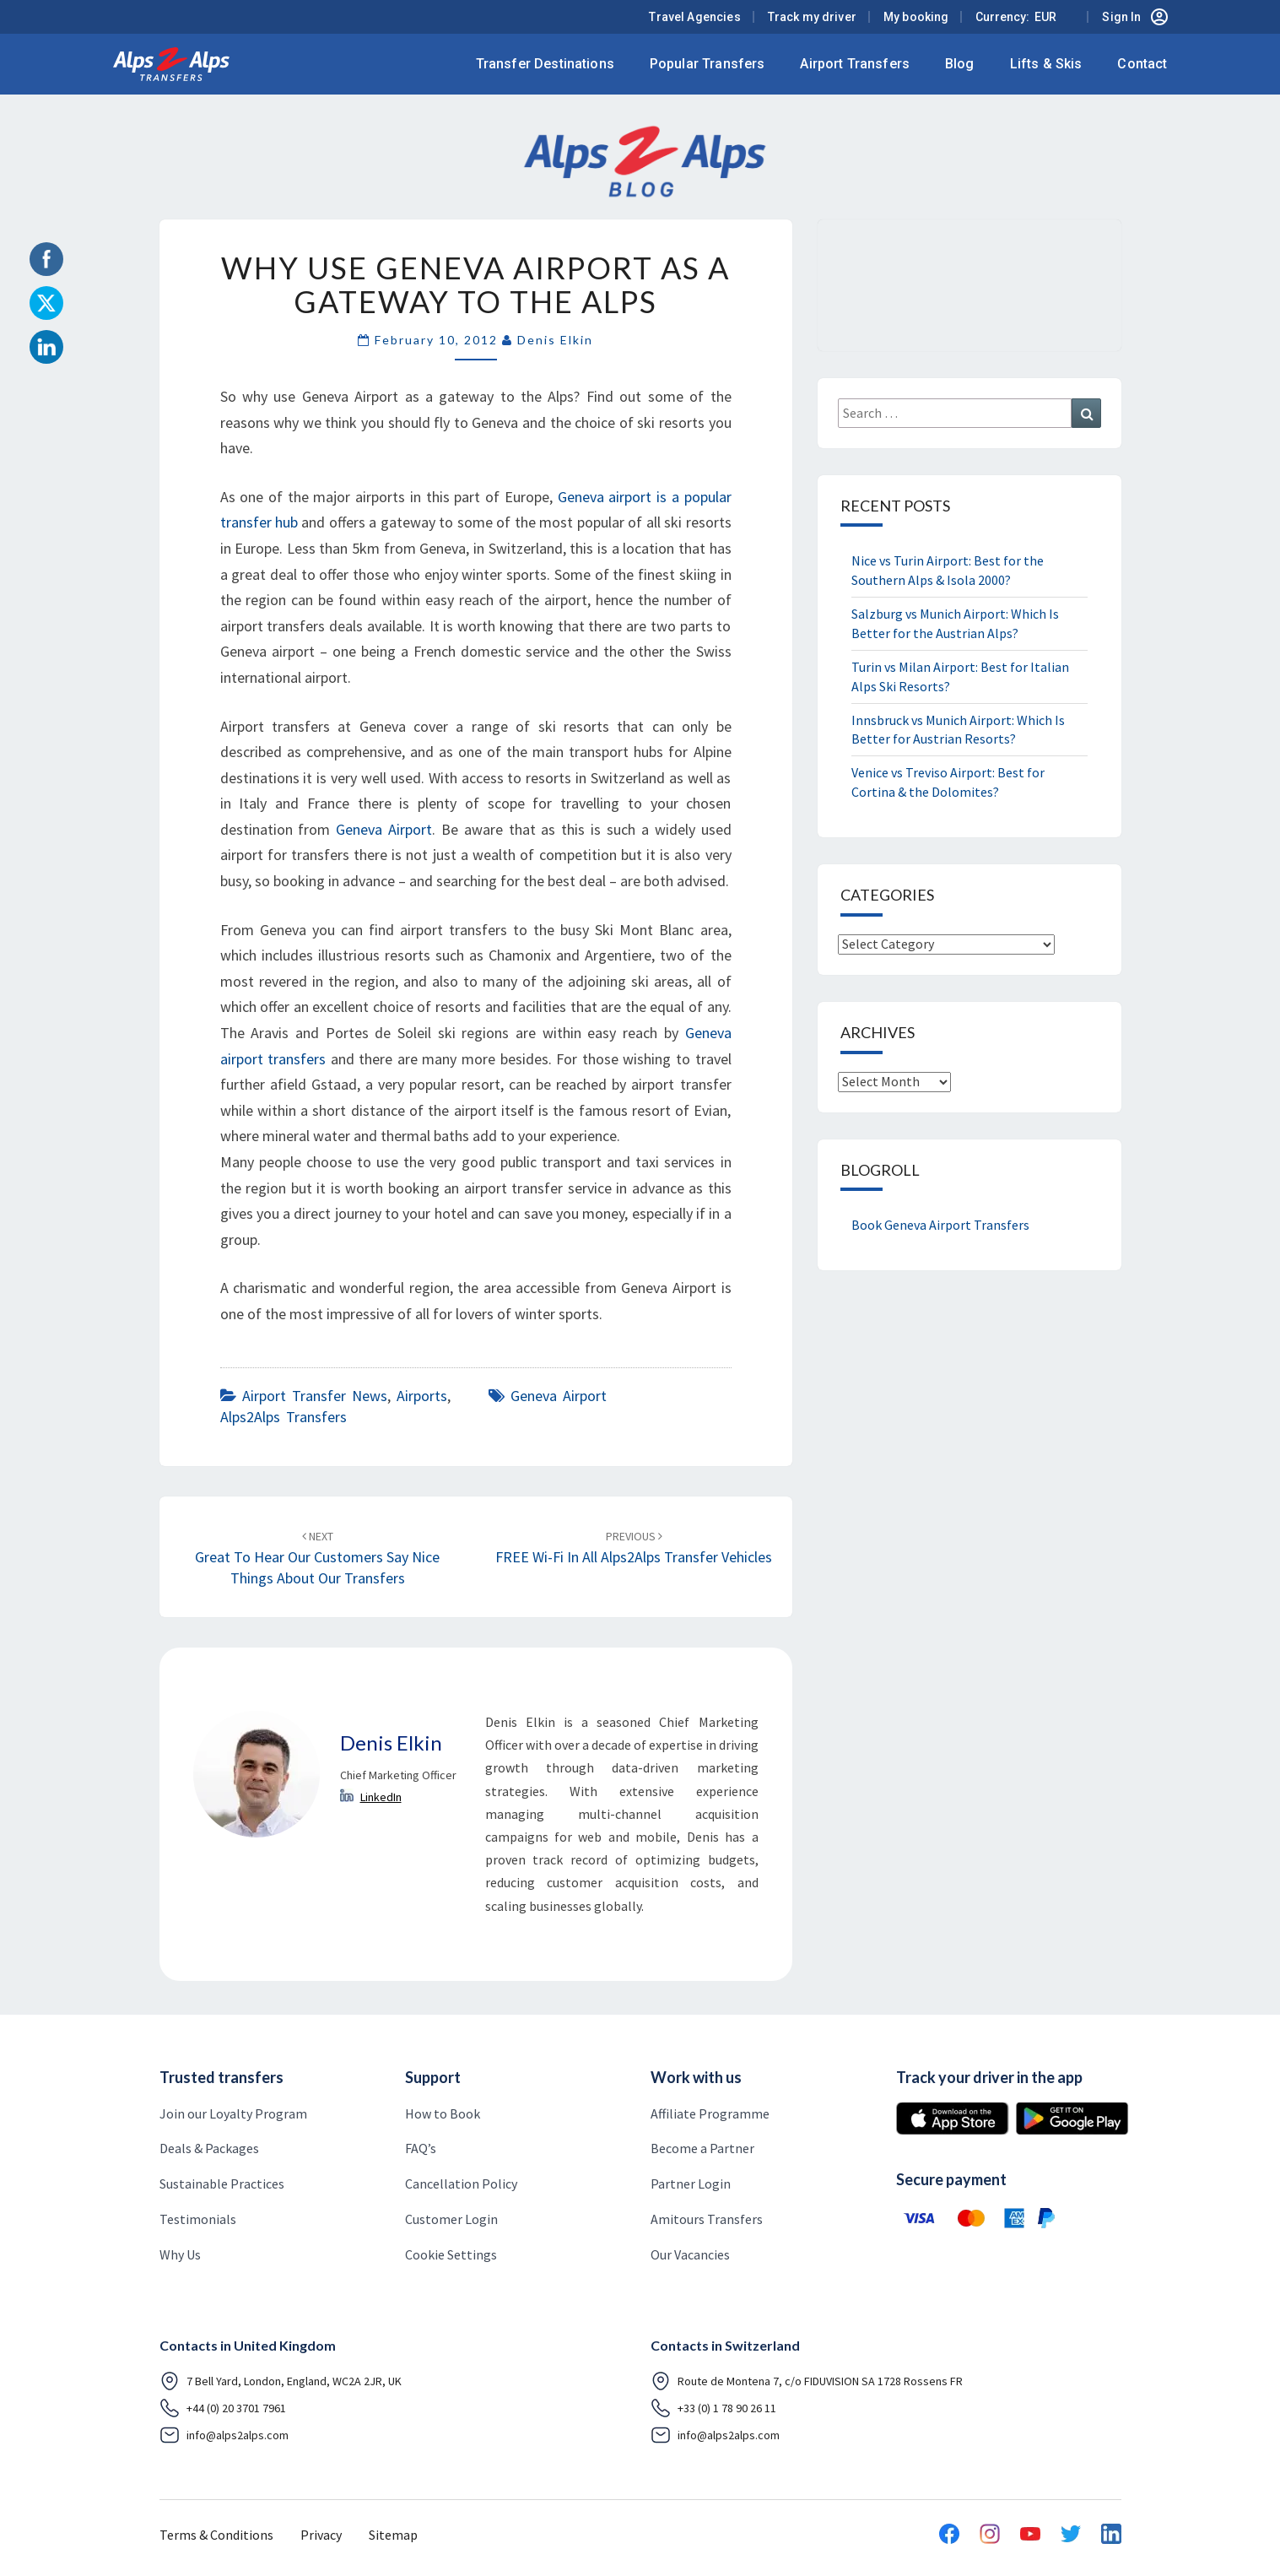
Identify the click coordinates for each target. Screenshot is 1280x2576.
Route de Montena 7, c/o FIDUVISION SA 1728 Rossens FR (807, 2381)
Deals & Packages (209, 2148)
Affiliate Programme (710, 2113)
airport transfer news (314, 1395)
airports (422, 1395)
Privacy (321, 2534)
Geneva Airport (384, 829)
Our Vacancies (690, 2254)
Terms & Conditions (216, 2534)
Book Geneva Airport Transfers (940, 1224)
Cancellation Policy (461, 2183)
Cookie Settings (451, 2254)
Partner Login (691, 2183)
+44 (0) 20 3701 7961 (222, 2408)
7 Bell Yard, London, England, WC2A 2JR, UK (280, 2381)
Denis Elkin (555, 340)
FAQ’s (420, 2148)
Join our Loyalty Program (233, 2113)
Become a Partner (702, 2148)
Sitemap (393, 2534)
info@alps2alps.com (224, 2435)
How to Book (442, 2113)
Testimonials (197, 2219)
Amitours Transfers (707, 2219)
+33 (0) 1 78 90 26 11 (713, 2408)
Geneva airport (558, 1395)
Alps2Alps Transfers (283, 1416)
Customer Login (451, 2219)
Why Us (180, 2254)
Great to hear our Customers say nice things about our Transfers (317, 1558)
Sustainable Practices (221, 2183)
